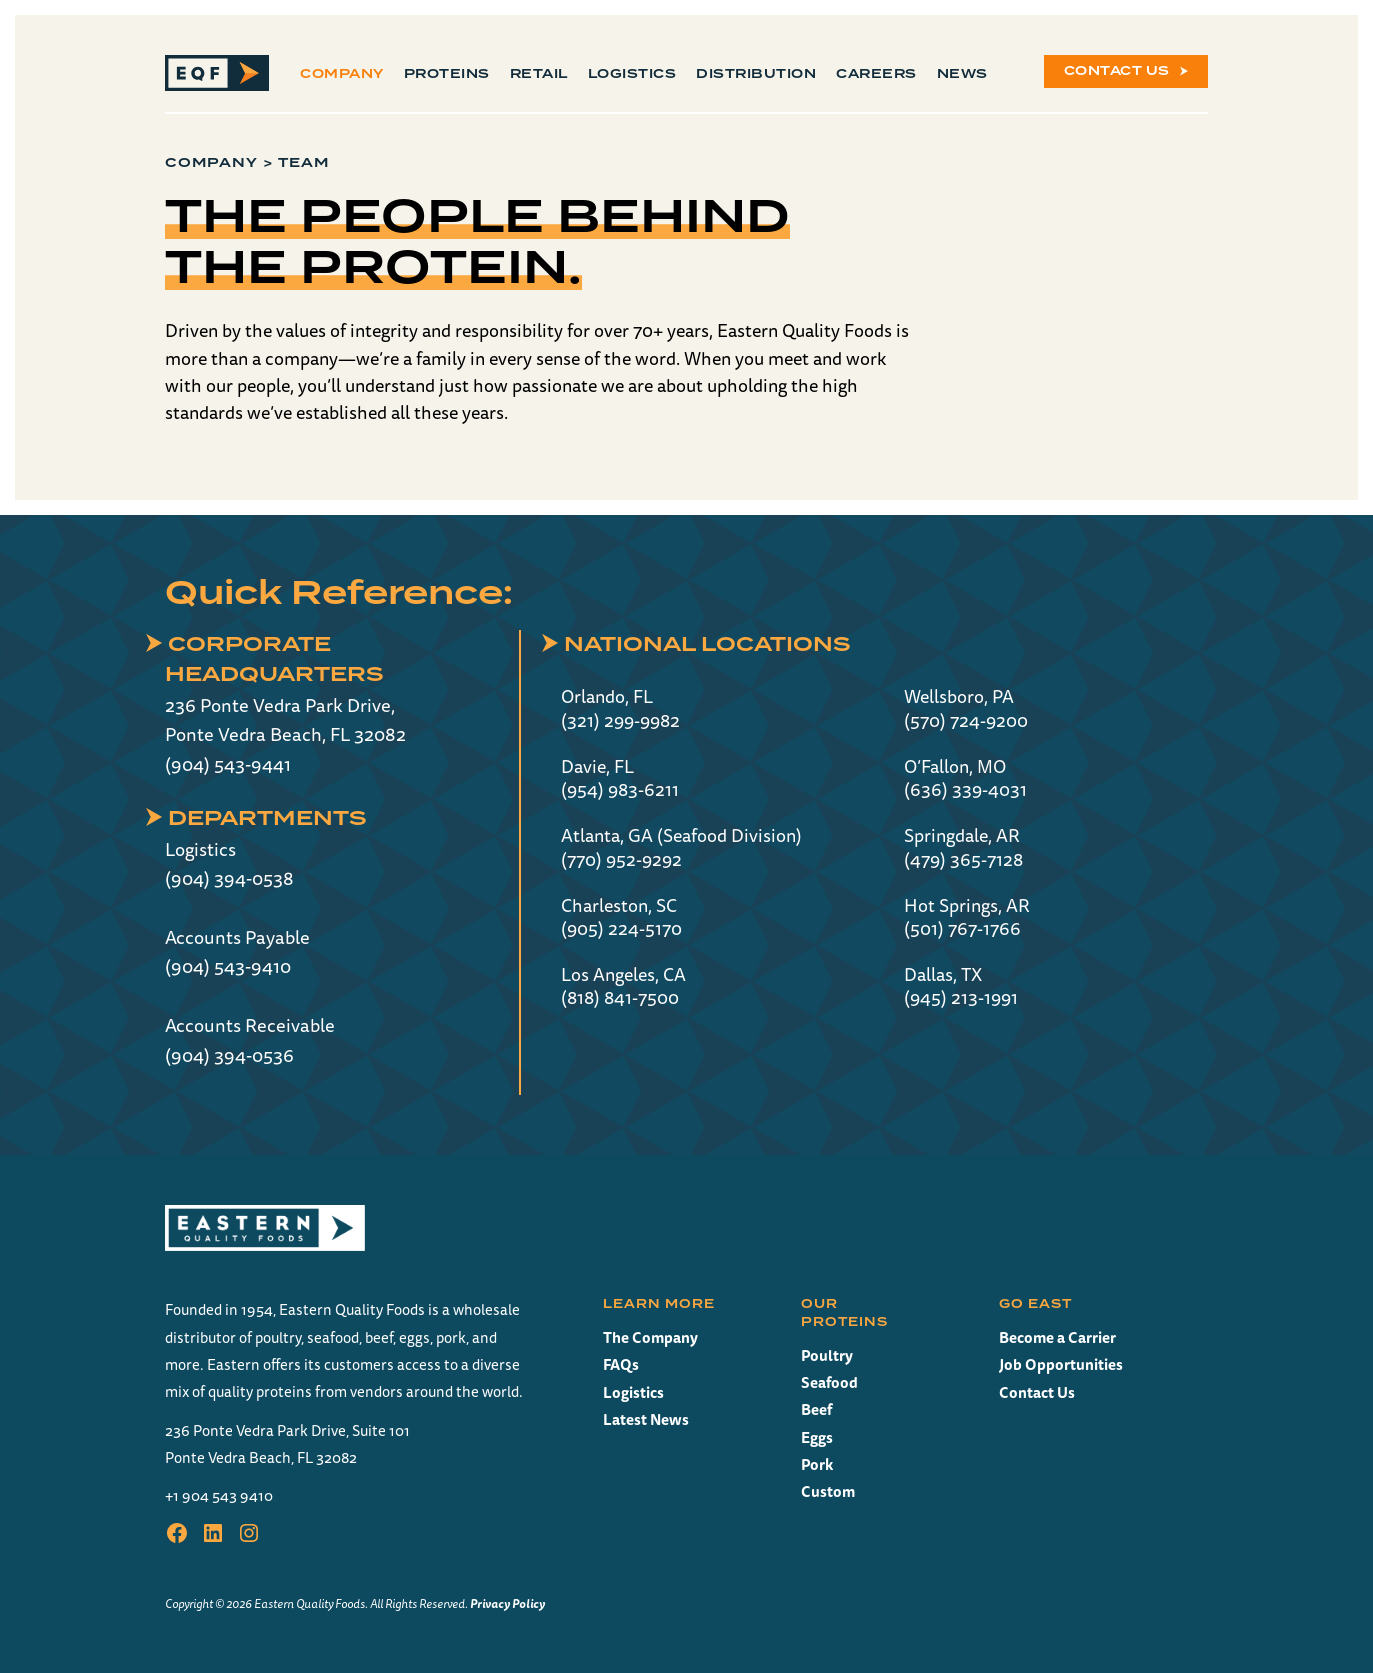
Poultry (827, 1355)
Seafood (829, 1382)
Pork (817, 1464)
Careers (876, 74)
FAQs (621, 1364)
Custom (828, 1491)
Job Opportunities (1061, 1364)
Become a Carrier (1057, 1337)
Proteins (447, 74)
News (962, 74)
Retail (539, 74)
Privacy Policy (507, 1603)
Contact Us (1117, 71)
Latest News (646, 1419)
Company (342, 74)
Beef (816, 1409)
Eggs (817, 1437)
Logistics (632, 74)
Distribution (756, 74)
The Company (650, 1337)
